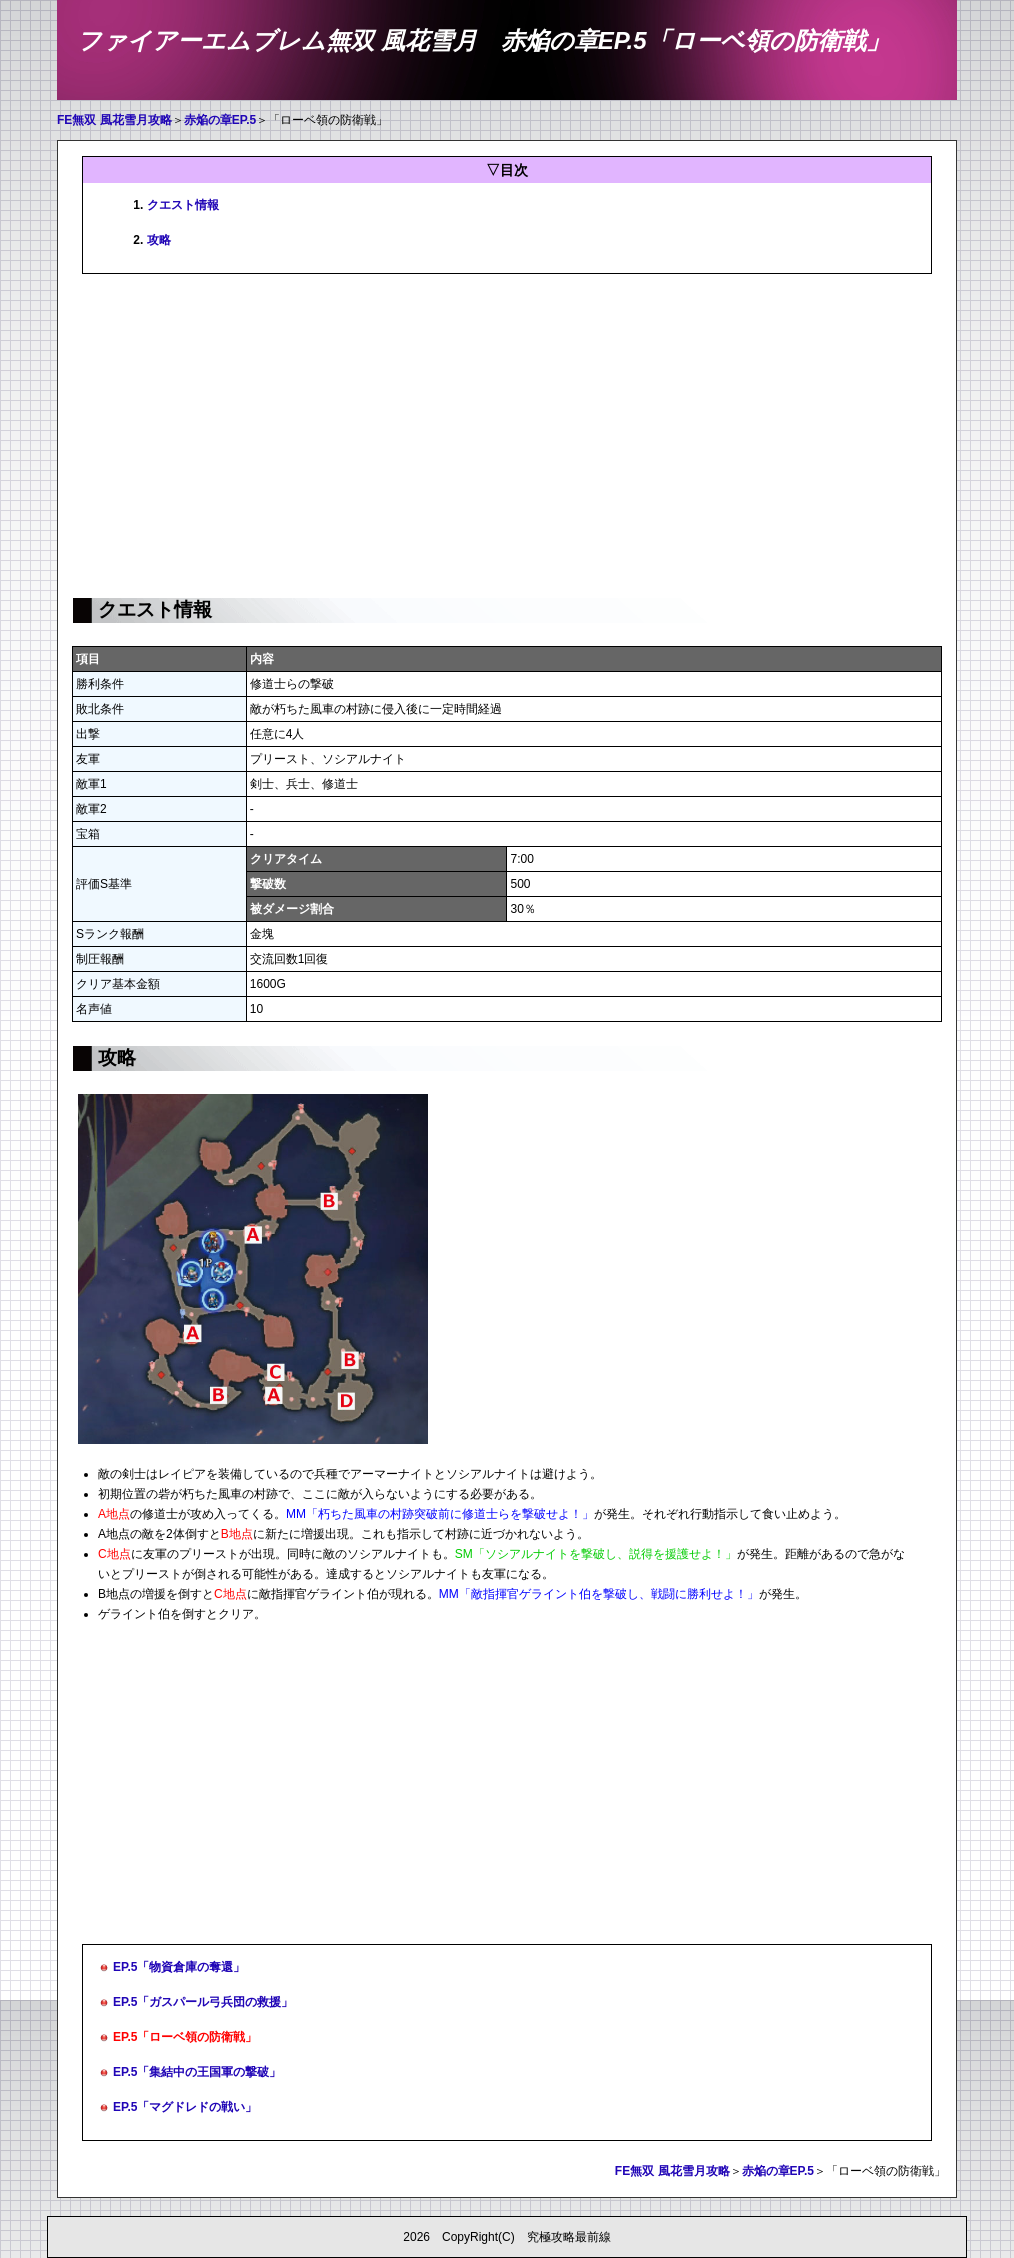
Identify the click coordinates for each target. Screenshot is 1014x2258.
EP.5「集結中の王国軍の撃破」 (197, 2072)
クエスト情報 (183, 205)
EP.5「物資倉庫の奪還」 (179, 1967)
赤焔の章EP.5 (220, 120)
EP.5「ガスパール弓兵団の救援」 (203, 2002)
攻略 (159, 240)
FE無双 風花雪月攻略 (114, 120)
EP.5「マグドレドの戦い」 (185, 2107)
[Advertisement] (507, 434)
